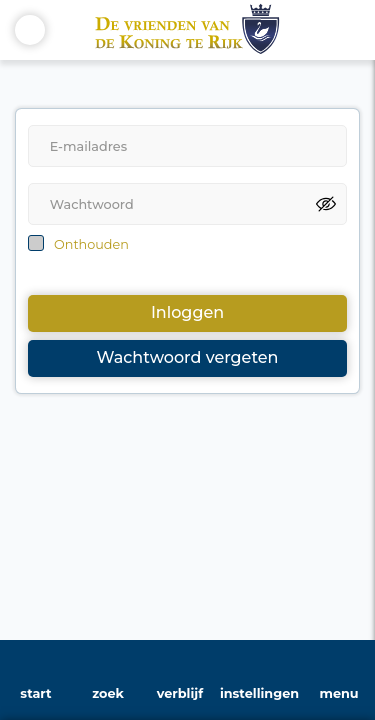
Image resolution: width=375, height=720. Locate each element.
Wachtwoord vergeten (188, 357)
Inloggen (187, 312)
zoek (108, 693)
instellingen (259, 693)
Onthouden (91, 244)
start (35, 693)
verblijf (180, 693)
